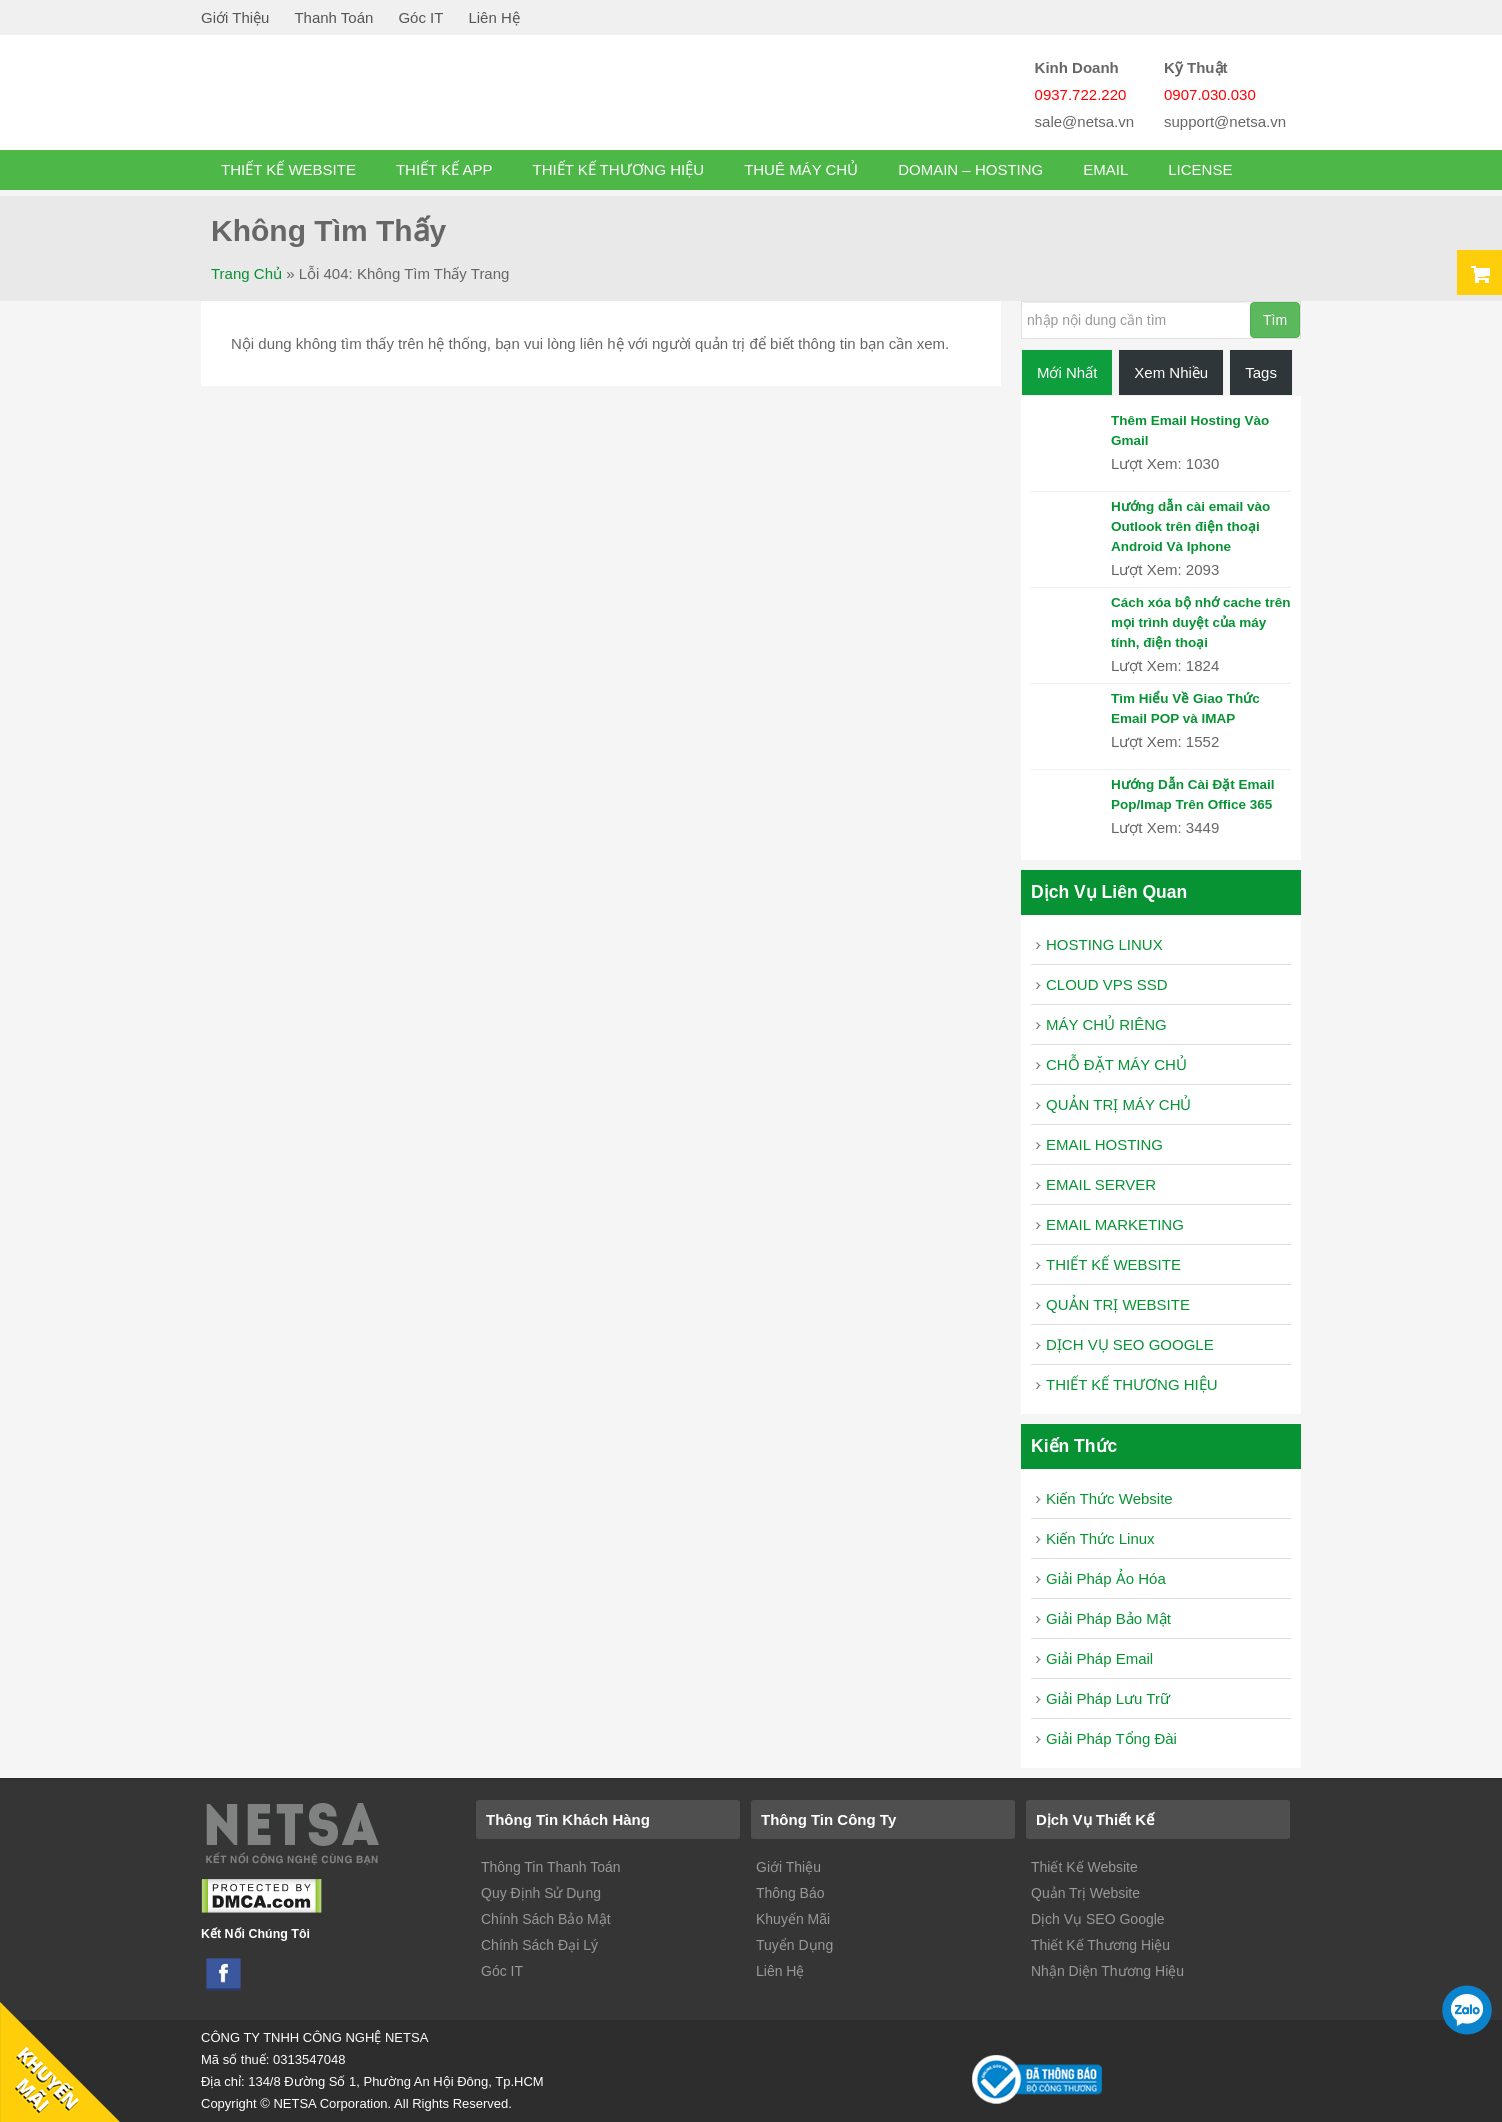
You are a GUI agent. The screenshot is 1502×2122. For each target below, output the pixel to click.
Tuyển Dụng (794, 1945)
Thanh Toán (333, 17)
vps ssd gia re (361, 98)
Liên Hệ (493, 17)
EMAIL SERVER (1101, 1184)
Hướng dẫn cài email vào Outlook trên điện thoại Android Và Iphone (1190, 526)
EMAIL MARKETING (1115, 1224)
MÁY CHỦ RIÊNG (1106, 1024)
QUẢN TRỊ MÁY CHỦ (1118, 1104)
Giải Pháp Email (1099, 1658)
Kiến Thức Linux (1100, 1538)
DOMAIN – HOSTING (970, 169)
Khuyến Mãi (793, 1919)
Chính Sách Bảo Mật (546, 1919)
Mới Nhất (1067, 372)
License (1200, 169)
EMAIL (1105, 169)
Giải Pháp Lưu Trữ (1108, 1698)
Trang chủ (246, 273)
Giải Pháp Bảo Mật (1108, 1618)
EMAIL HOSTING (1104, 1144)
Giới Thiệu (235, 17)
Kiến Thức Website (1109, 1498)
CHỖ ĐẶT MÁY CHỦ (1116, 1064)
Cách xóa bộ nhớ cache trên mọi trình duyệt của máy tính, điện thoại (1201, 622)
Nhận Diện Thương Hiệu (1107, 1971)
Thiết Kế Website (1084, 1867)
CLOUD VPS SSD (1107, 984)
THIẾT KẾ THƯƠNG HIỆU (619, 169)
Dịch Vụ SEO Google (1098, 1919)
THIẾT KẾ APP (444, 169)
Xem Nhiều (1171, 372)
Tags (1261, 372)
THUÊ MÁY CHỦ (801, 169)
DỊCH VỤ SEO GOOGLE (1130, 1344)
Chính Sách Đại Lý (539, 1945)
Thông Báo (790, 1893)
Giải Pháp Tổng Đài (1111, 1738)
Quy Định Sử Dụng (541, 1893)
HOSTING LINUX (1104, 944)
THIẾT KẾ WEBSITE (288, 169)
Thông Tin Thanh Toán (551, 1867)
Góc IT (420, 17)
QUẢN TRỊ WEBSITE (1118, 1304)
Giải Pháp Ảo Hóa (1106, 1578)
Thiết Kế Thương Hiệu (1100, 1945)
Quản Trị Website (1085, 1893)
